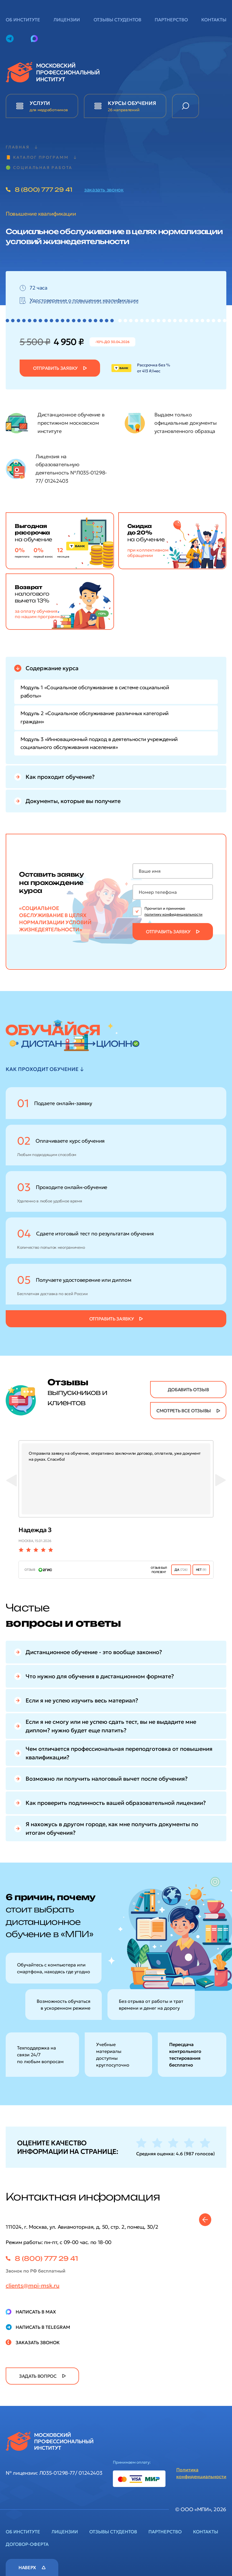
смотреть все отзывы (183, 1410)
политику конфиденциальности (173, 914)
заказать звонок (104, 189)
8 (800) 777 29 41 (43, 189)
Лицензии (66, 19)
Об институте (23, 19)
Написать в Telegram (43, 2327)
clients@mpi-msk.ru (32, 2285)
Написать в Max (36, 2312)
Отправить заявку (55, 368)
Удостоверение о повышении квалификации (84, 300)
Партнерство (171, 19)
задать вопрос (38, 2376)
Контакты (213, 19)
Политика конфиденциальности (201, 2473)
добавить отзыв (188, 1389)
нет (201, 1570)
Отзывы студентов (117, 19)
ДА (181, 1570)
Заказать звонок (38, 2342)
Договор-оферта (27, 2544)
